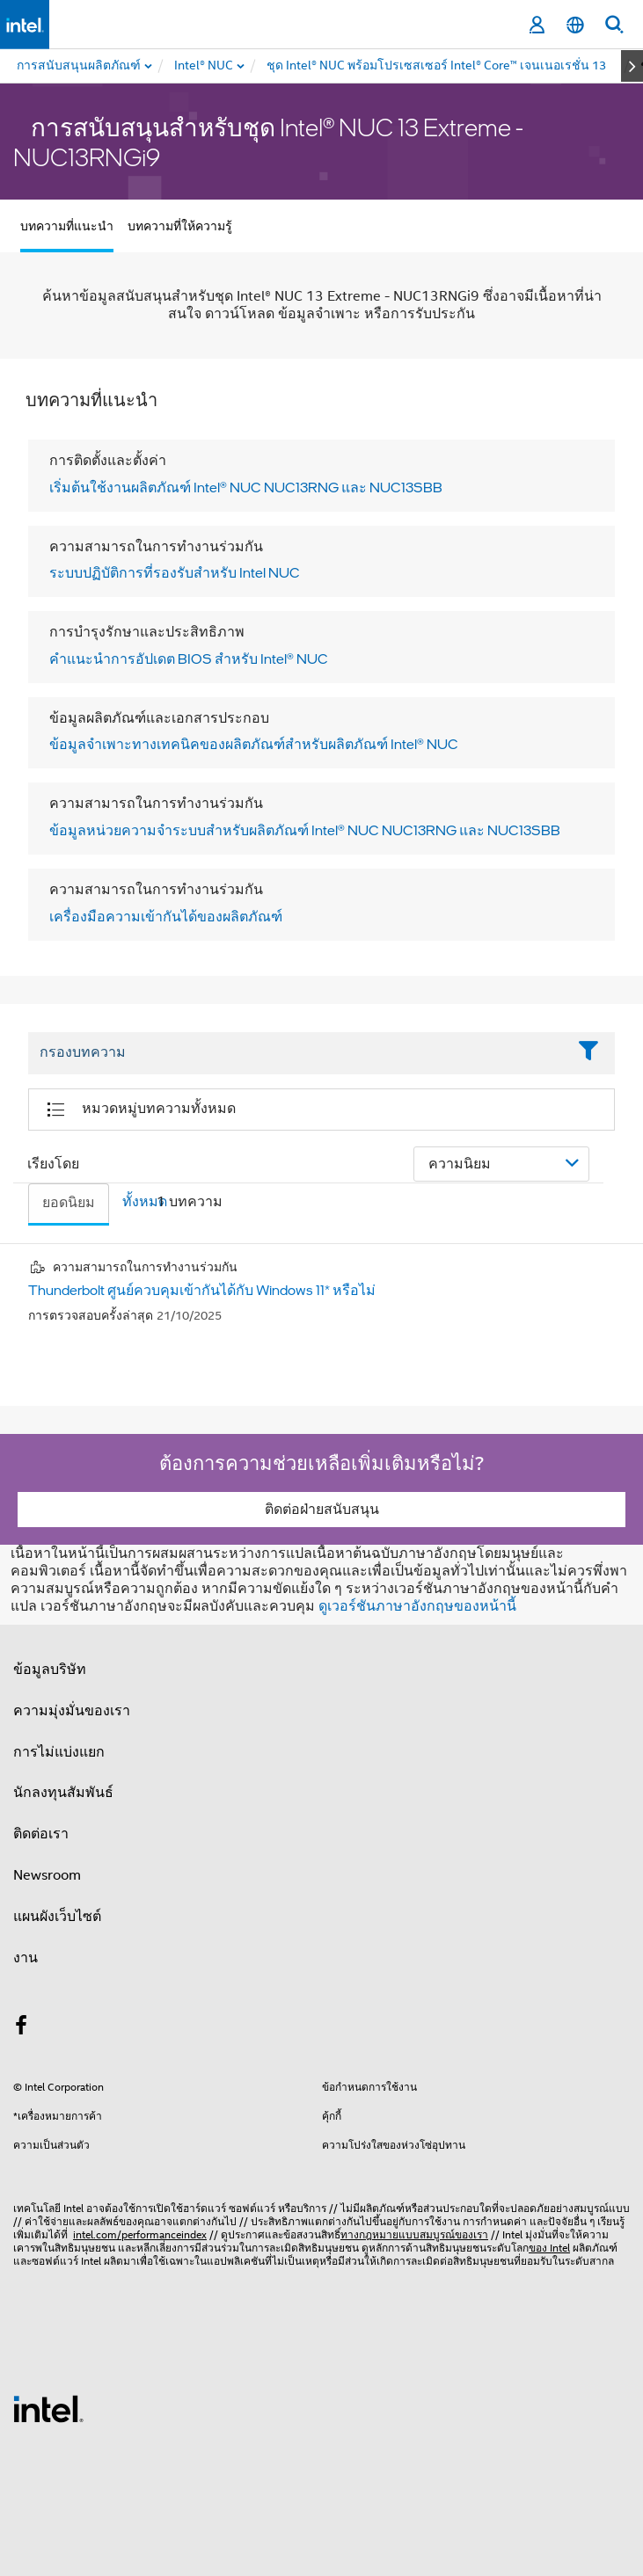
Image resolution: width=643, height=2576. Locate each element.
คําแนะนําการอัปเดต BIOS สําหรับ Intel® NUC (188, 658)
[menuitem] (204, 66)
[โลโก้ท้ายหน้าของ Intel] (48, 2408)
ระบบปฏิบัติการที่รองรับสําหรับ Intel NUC (174, 572)
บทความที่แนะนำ (66, 226)
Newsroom (47, 1875)
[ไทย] (575, 25)
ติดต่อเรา (41, 1834)
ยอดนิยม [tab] (68, 1203)
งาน (25, 1958)
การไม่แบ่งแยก (59, 1752)
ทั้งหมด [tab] (144, 1202)
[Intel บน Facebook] (21, 2028)
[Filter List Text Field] (297, 1053)
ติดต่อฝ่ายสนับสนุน (322, 1509)
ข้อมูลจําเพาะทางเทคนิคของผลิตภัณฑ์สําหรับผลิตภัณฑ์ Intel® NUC (253, 744)
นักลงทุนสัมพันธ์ (63, 1792)
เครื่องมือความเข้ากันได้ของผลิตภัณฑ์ (165, 916)
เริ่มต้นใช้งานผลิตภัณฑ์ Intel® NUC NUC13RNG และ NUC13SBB (245, 487)
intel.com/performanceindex (140, 2234)
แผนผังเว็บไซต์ (57, 1916)
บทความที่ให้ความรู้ (180, 226)
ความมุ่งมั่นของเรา (71, 1711)
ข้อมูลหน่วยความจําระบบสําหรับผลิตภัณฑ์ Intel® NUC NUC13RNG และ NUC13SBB (304, 830)
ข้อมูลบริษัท (49, 1669)
